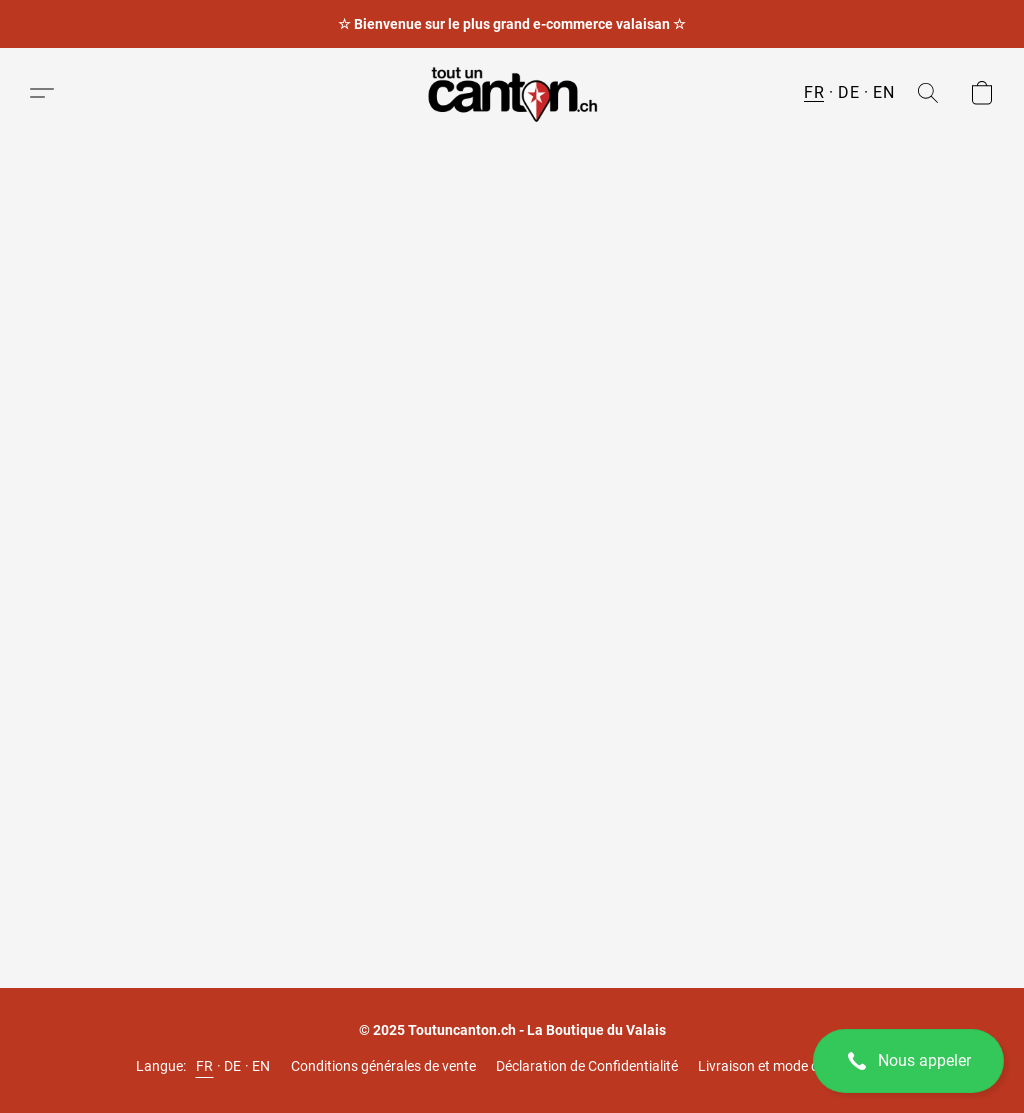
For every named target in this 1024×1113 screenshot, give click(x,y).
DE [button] (848, 92)
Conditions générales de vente (383, 1066)
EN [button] (883, 92)
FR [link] (205, 1066)
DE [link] (233, 1066)
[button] (908, 1061)
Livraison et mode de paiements (796, 1066)
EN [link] (261, 1066)
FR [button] (814, 92)
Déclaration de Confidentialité (587, 1066)
